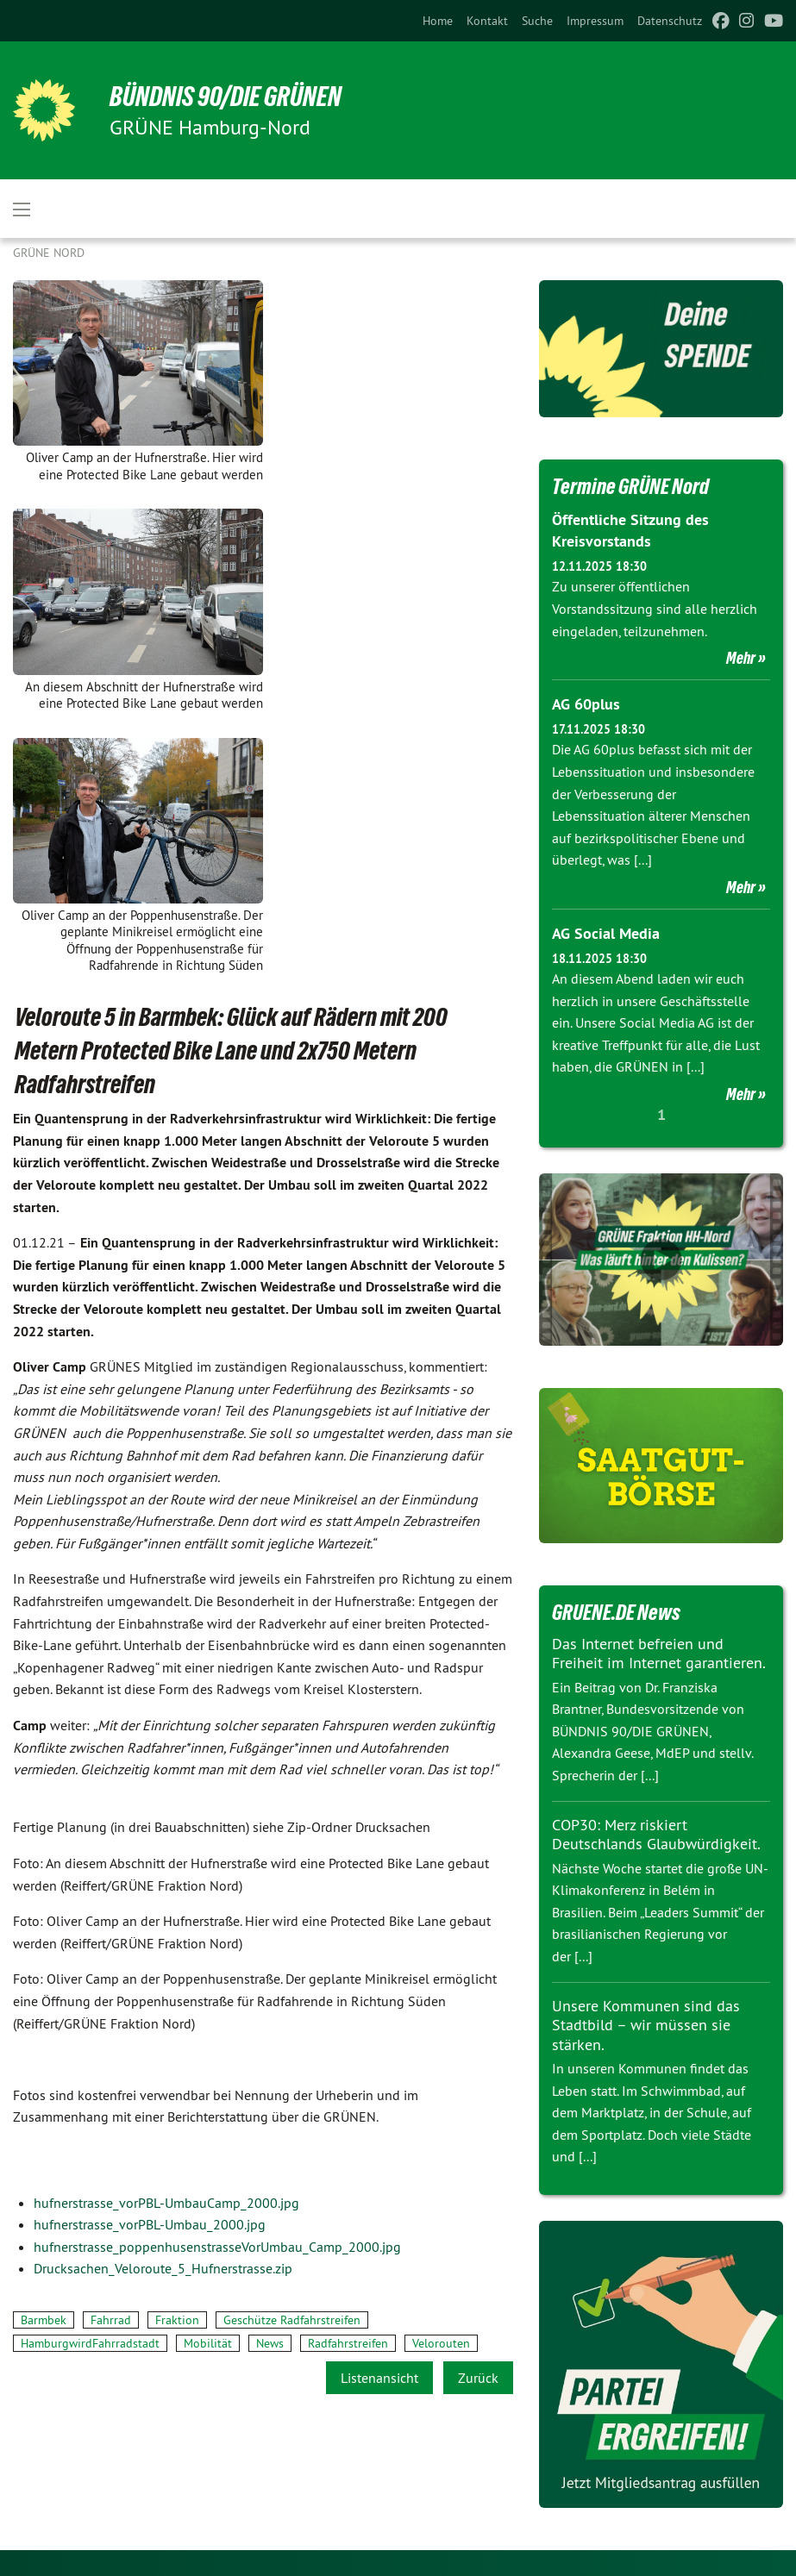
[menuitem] (438, 20)
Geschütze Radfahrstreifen (291, 2320)
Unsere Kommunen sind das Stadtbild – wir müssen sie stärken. (646, 2025)
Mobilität (208, 2343)
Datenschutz (669, 20)
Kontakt (487, 20)
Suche (537, 20)
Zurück (478, 2377)
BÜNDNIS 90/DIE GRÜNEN (226, 96)
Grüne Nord (49, 252)
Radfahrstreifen (348, 2343)
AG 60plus (586, 704)
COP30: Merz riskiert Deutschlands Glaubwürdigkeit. (656, 1834)
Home (438, 20)
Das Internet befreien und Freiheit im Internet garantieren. (659, 1653)
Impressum (595, 20)
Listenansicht (379, 2377)
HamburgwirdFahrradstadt (90, 2343)
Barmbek (43, 2320)
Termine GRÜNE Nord (630, 486)
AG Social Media (606, 933)
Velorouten (441, 2343)
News (270, 2343)
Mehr (740, 657)
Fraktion (177, 2320)
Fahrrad (111, 2320)
